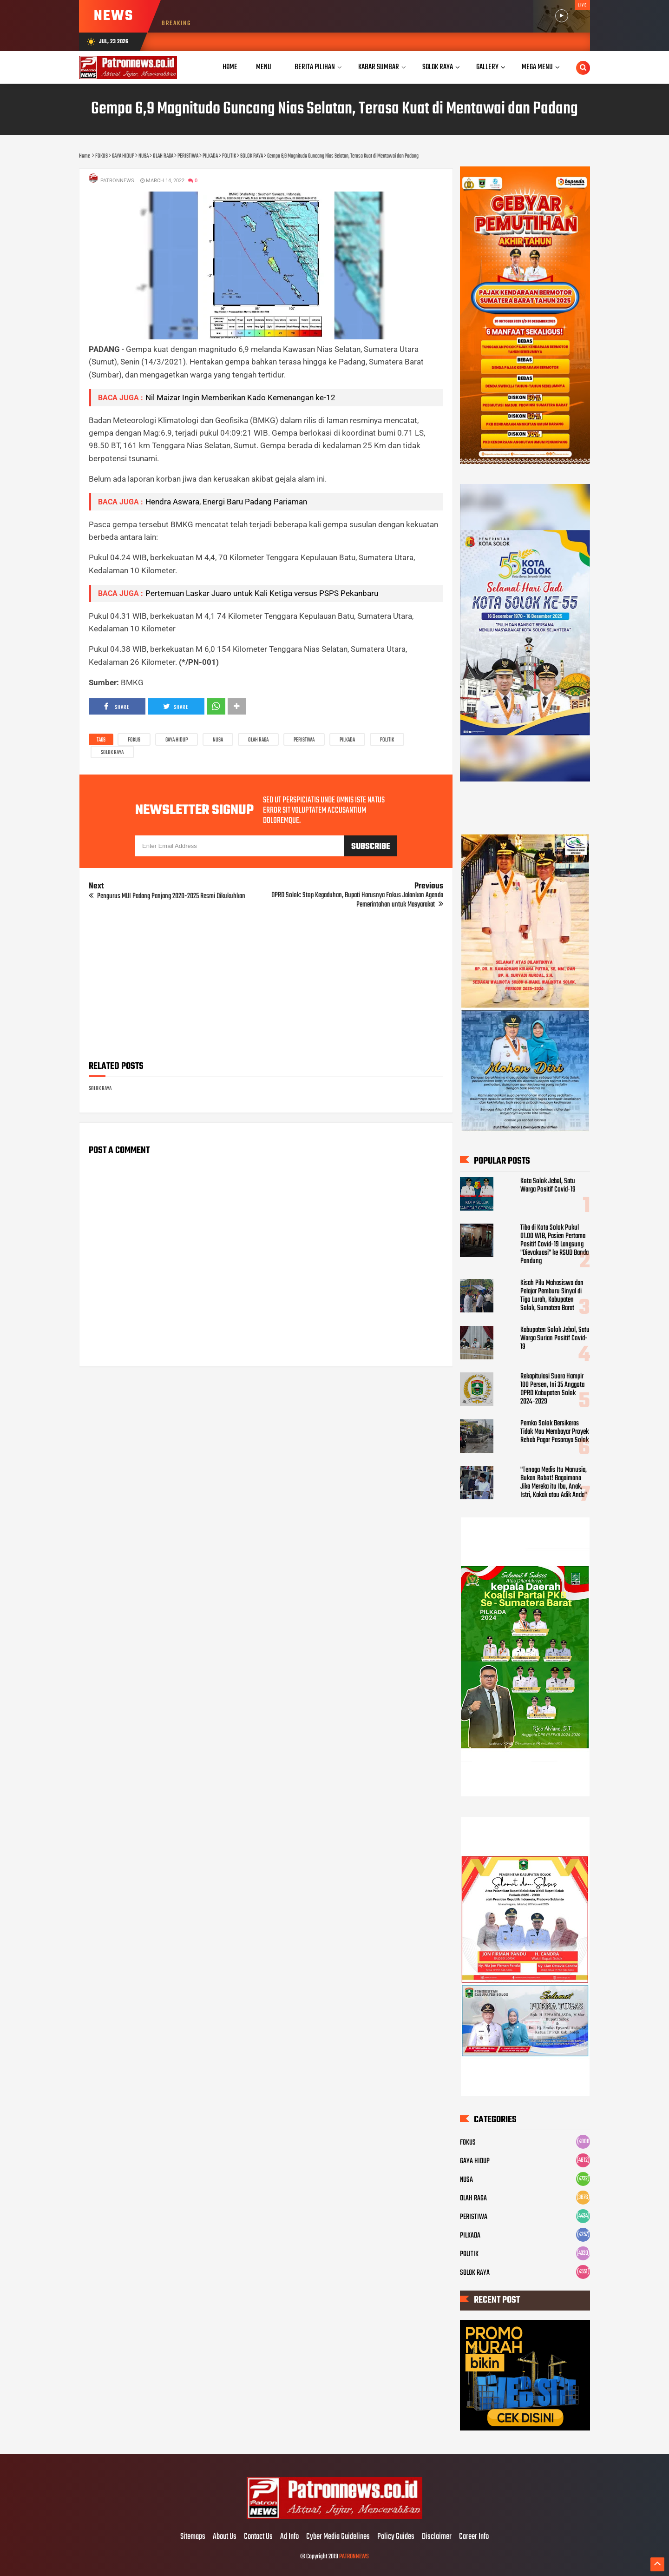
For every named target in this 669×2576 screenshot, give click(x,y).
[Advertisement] (266, 988)
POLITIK (387, 740)
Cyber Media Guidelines (338, 2537)
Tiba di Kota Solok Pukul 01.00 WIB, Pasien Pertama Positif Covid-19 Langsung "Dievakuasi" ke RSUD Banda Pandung (554, 1244)
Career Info (474, 2537)
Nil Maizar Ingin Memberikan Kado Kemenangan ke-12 (240, 397)
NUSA (218, 740)
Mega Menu (537, 67)
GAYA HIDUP (176, 740)
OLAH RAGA (258, 740)
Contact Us (258, 2537)
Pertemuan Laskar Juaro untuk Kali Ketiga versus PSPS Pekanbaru (261, 593)
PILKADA (347, 740)
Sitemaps (192, 2537)
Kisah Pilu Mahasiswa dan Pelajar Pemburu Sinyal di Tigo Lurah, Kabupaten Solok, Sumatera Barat (552, 1295)
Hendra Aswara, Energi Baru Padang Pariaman (226, 501)
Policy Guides (395, 2537)
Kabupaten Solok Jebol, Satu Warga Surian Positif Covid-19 (555, 1338)
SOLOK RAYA (112, 752)
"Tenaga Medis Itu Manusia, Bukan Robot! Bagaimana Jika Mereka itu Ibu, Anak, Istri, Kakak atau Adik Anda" (553, 1482)
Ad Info (289, 2537)
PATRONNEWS (354, 2556)
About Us (224, 2537)
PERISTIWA (304, 740)
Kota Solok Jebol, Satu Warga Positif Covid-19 (548, 1185)
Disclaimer (437, 2537)
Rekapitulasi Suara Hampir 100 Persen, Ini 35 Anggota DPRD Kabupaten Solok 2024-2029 (552, 1389)
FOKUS (134, 740)
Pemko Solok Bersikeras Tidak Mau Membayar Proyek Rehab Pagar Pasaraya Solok (554, 1431)
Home (230, 67)
